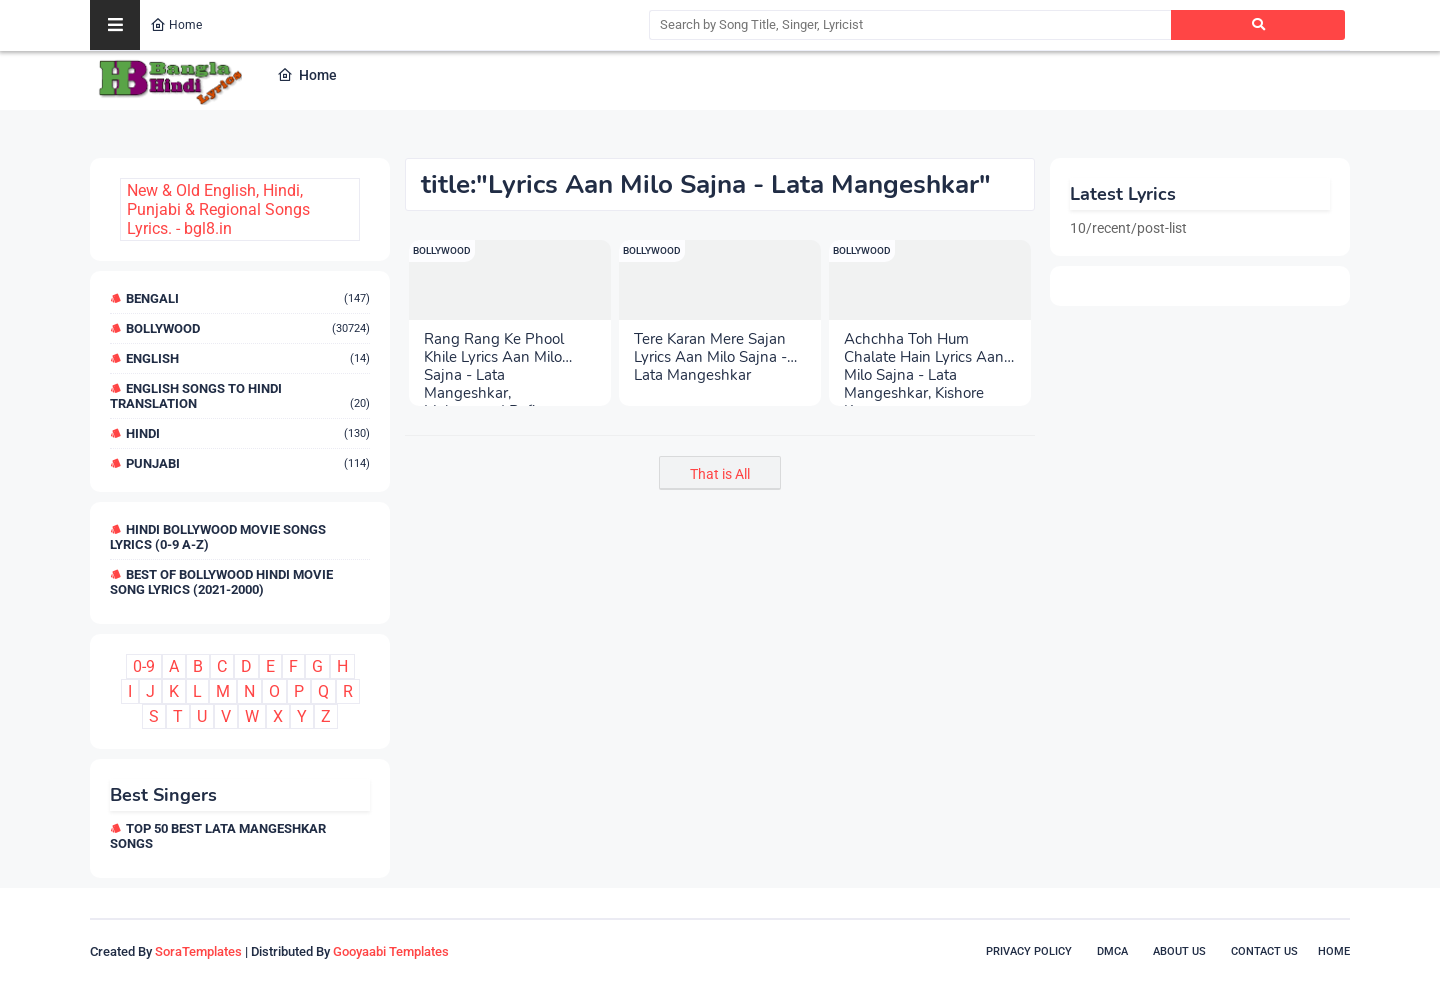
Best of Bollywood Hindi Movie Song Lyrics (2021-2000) (221, 582)
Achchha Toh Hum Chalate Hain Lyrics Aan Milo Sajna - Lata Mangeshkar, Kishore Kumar (924, 348)
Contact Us (1264, 951)
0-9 (144, 666)
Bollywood (248, 328)
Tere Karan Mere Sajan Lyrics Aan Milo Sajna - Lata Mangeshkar (710, 348)
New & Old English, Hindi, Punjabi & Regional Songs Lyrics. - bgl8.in (218, 209)
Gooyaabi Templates (391, 951)
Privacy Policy (1029, 951)
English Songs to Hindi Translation (240, 396)
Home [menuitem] (307, 75)
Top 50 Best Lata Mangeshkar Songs (218, 836)
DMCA (1112, 951)
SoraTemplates (198, 951)
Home (176, 25)
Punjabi (248, 463)
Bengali (248, 298)
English (248, 358)
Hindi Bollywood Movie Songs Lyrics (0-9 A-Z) (218, 537)
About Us (1179, 951)
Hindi (248, 433)
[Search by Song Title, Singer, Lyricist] (910, 25)
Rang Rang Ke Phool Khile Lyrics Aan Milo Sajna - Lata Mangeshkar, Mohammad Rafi (494, 348)
